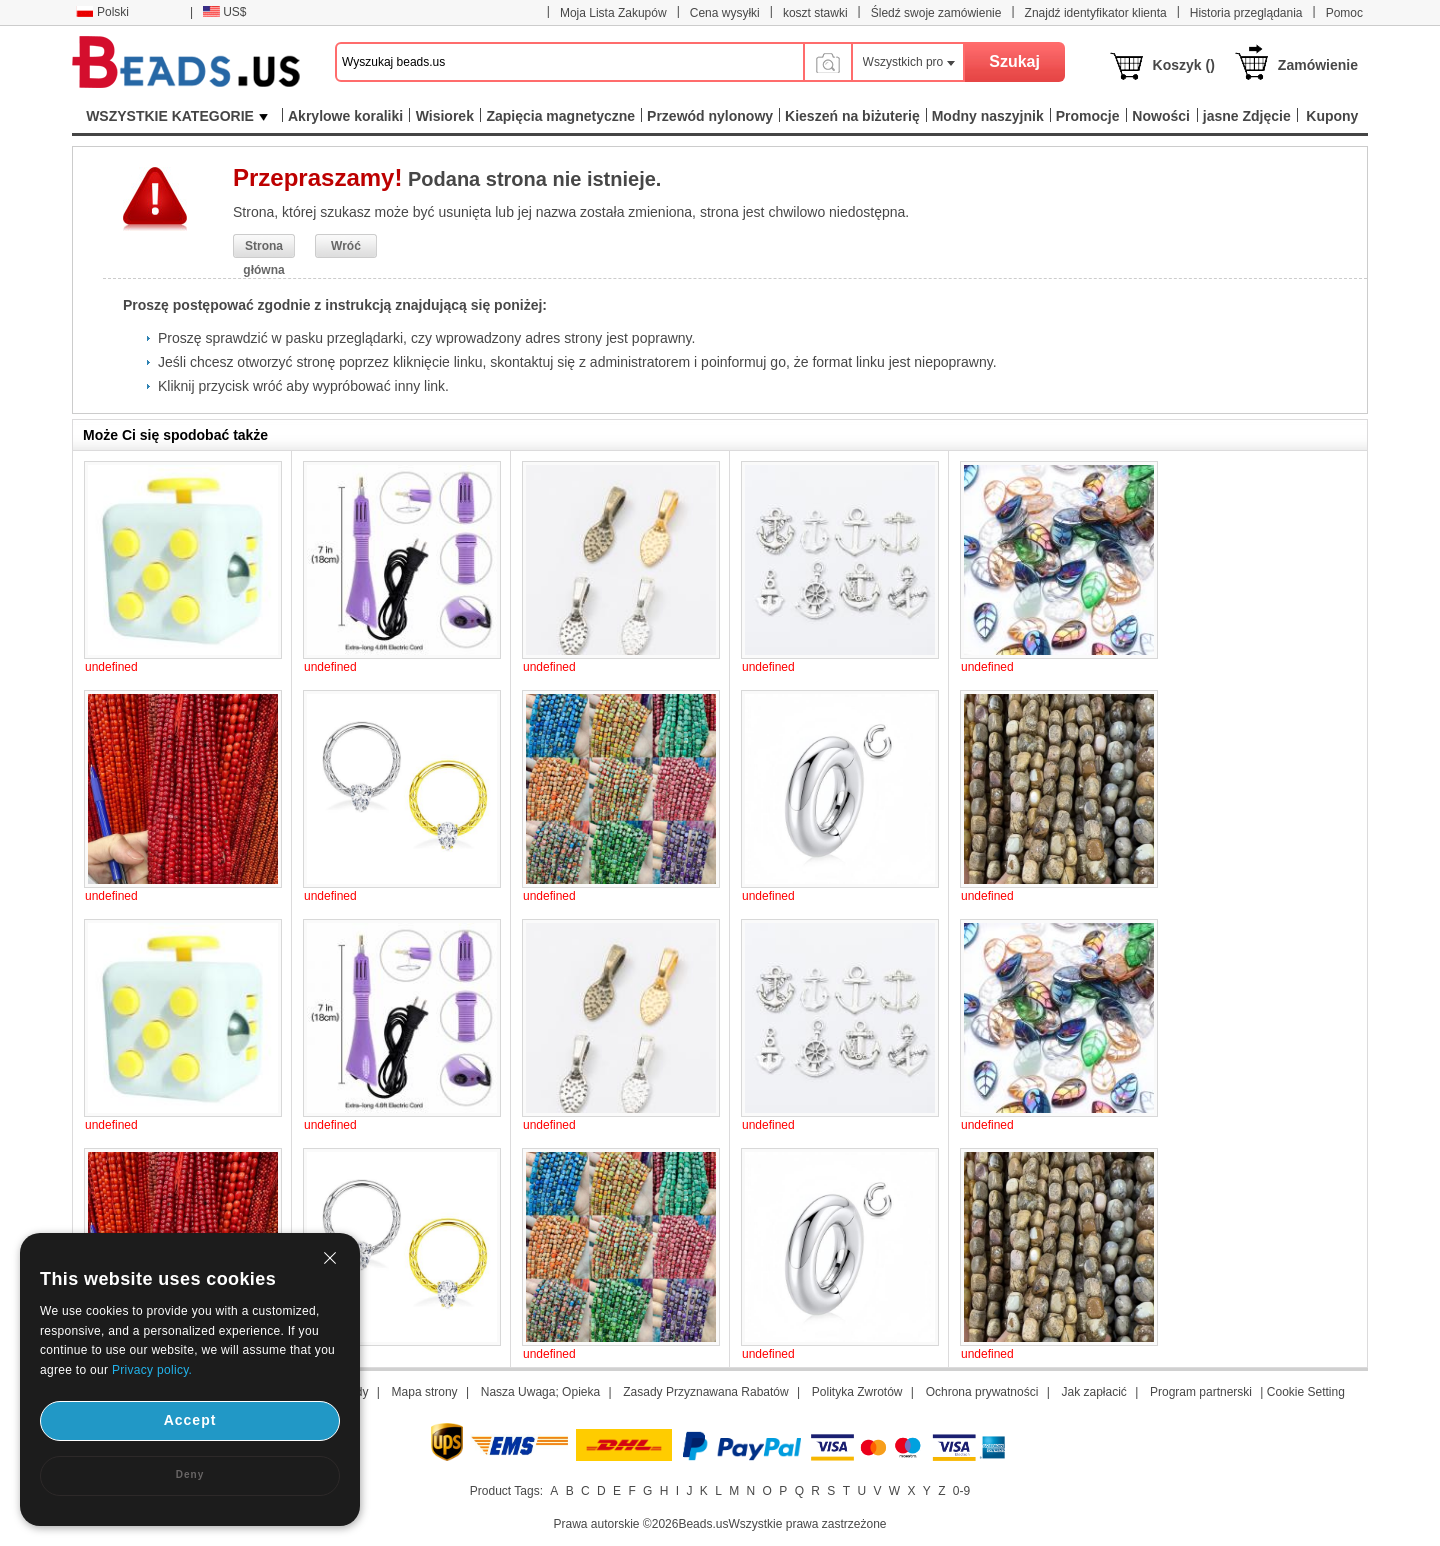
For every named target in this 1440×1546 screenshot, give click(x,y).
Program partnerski (1201, 1392)
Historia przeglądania (1246, 13)
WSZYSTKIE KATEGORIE (177, 116)
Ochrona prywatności (982, 1392)
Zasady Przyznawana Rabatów (705, 1392)
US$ (224, 12)
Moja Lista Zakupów (613, 13)
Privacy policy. (152, 1370)
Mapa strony (425, 1392)
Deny (190, 1474)
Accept (190, 1420)
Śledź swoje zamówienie (936, 13)
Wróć (346, 246)
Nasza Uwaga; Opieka (540, 1392)
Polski (102, 12)
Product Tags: (506, 1491)
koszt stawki (815, 13)
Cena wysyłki (725, 13)
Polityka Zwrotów (857, 1392)
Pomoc (1344, 13)
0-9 (961, 1491)
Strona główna (263, 248)
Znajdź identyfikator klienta (1096, 13)
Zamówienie (1318, 65)
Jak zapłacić (1093, 1392)
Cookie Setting (1306, 1392)
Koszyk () (1184, 65)
